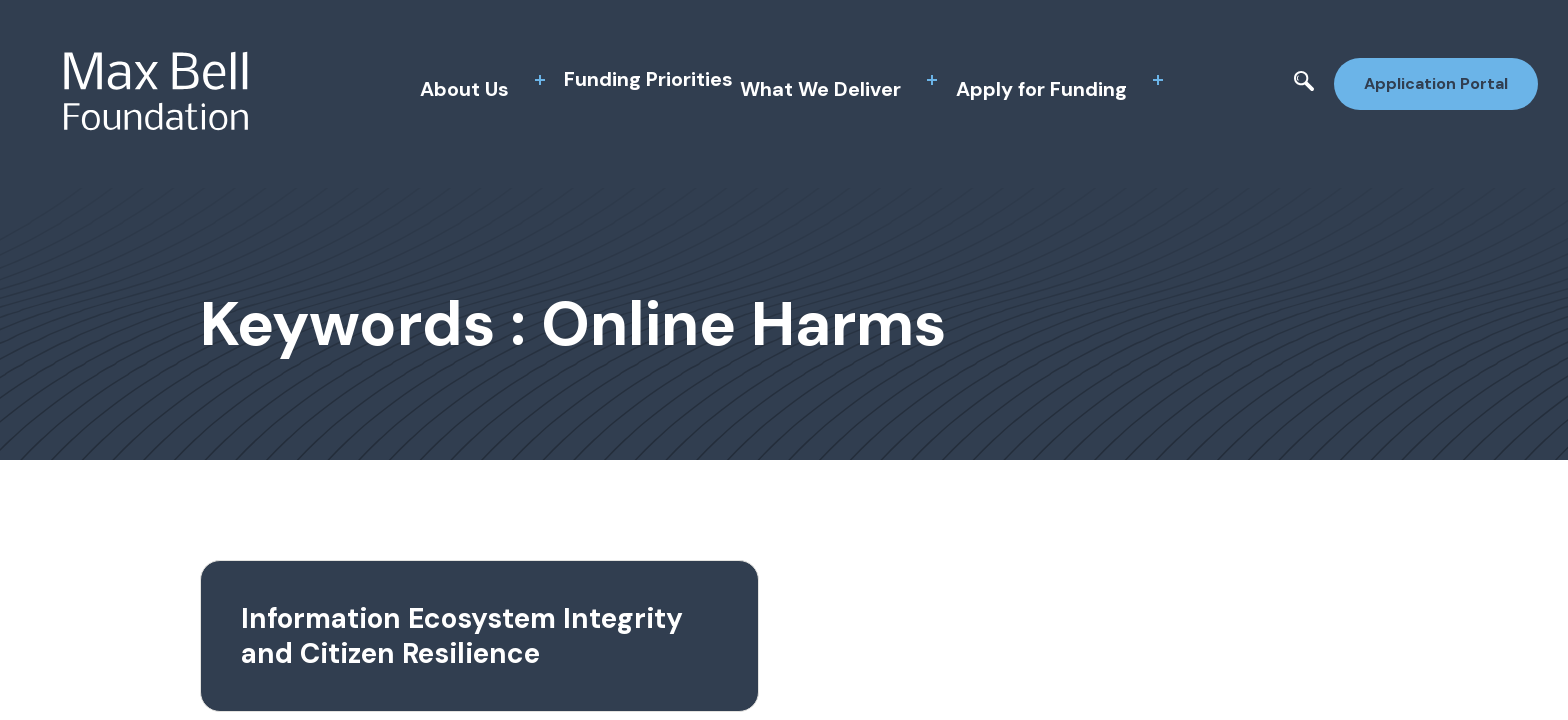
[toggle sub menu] (540, 80)
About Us (464, 89)
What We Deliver (820, 89)
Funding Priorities (648, 79)
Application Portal (1436, 83)
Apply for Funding (1041, 89)
